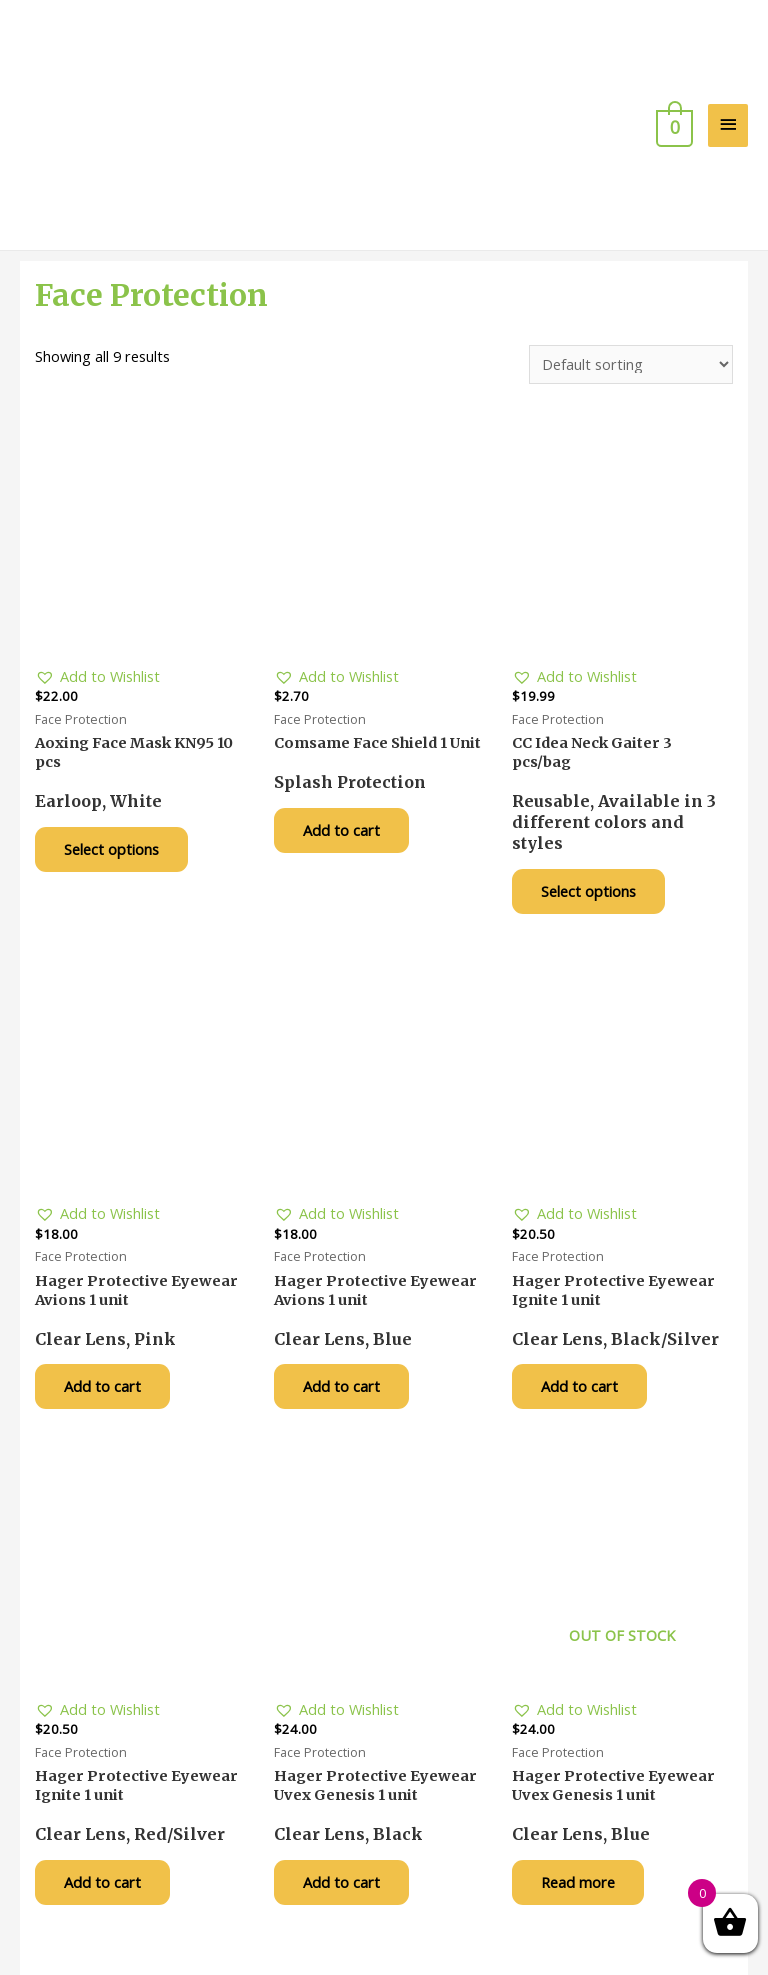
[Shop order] (631, 263)
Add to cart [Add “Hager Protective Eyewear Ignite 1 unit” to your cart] (585, 1291)
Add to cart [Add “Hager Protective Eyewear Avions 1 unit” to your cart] (108, 1291)
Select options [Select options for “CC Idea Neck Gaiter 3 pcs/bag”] (594, 792)
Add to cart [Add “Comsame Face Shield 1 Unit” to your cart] (347, 731)
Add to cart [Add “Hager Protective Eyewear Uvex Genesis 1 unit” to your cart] (347, 1790)
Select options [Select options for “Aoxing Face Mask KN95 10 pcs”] (117, 750)
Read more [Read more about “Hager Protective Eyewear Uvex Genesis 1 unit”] (584, 1790)
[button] (97, 575)
